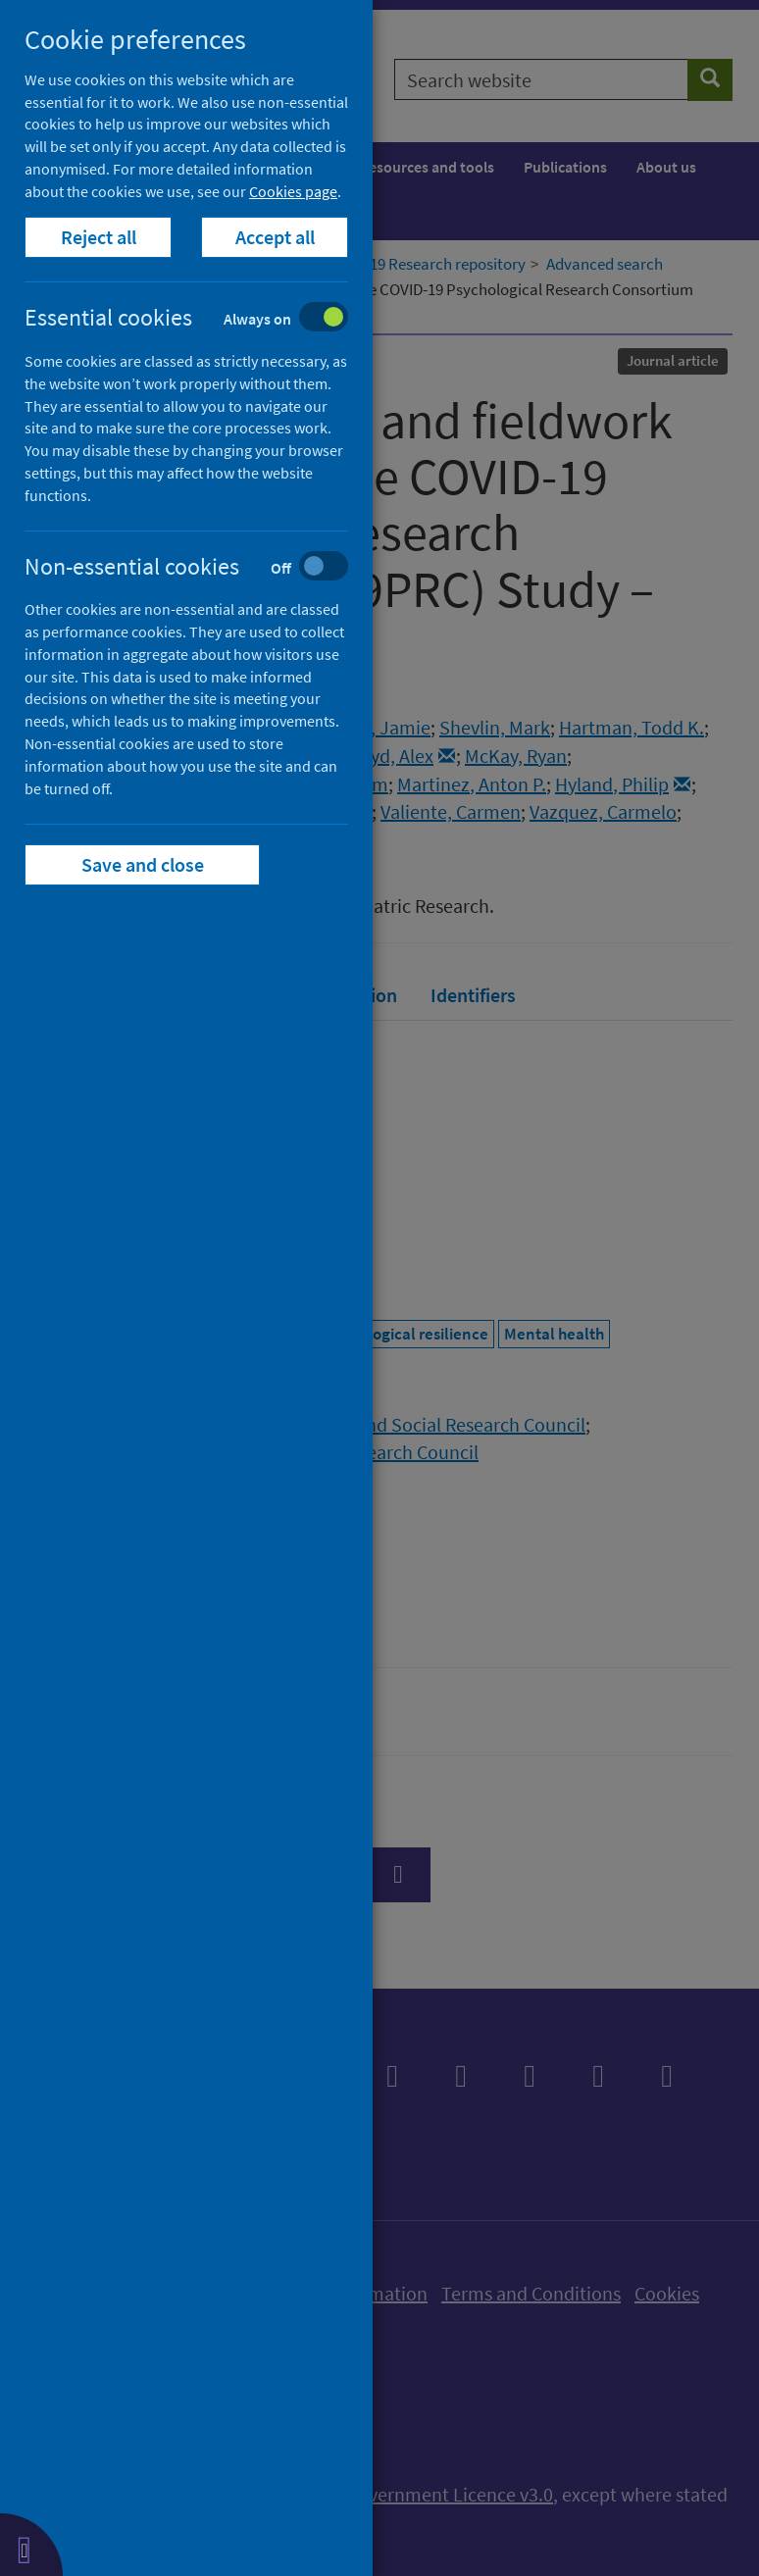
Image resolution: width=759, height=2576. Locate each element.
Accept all (275, 237)
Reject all (98, 237)
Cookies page (293, 191)
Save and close (142, 864)
